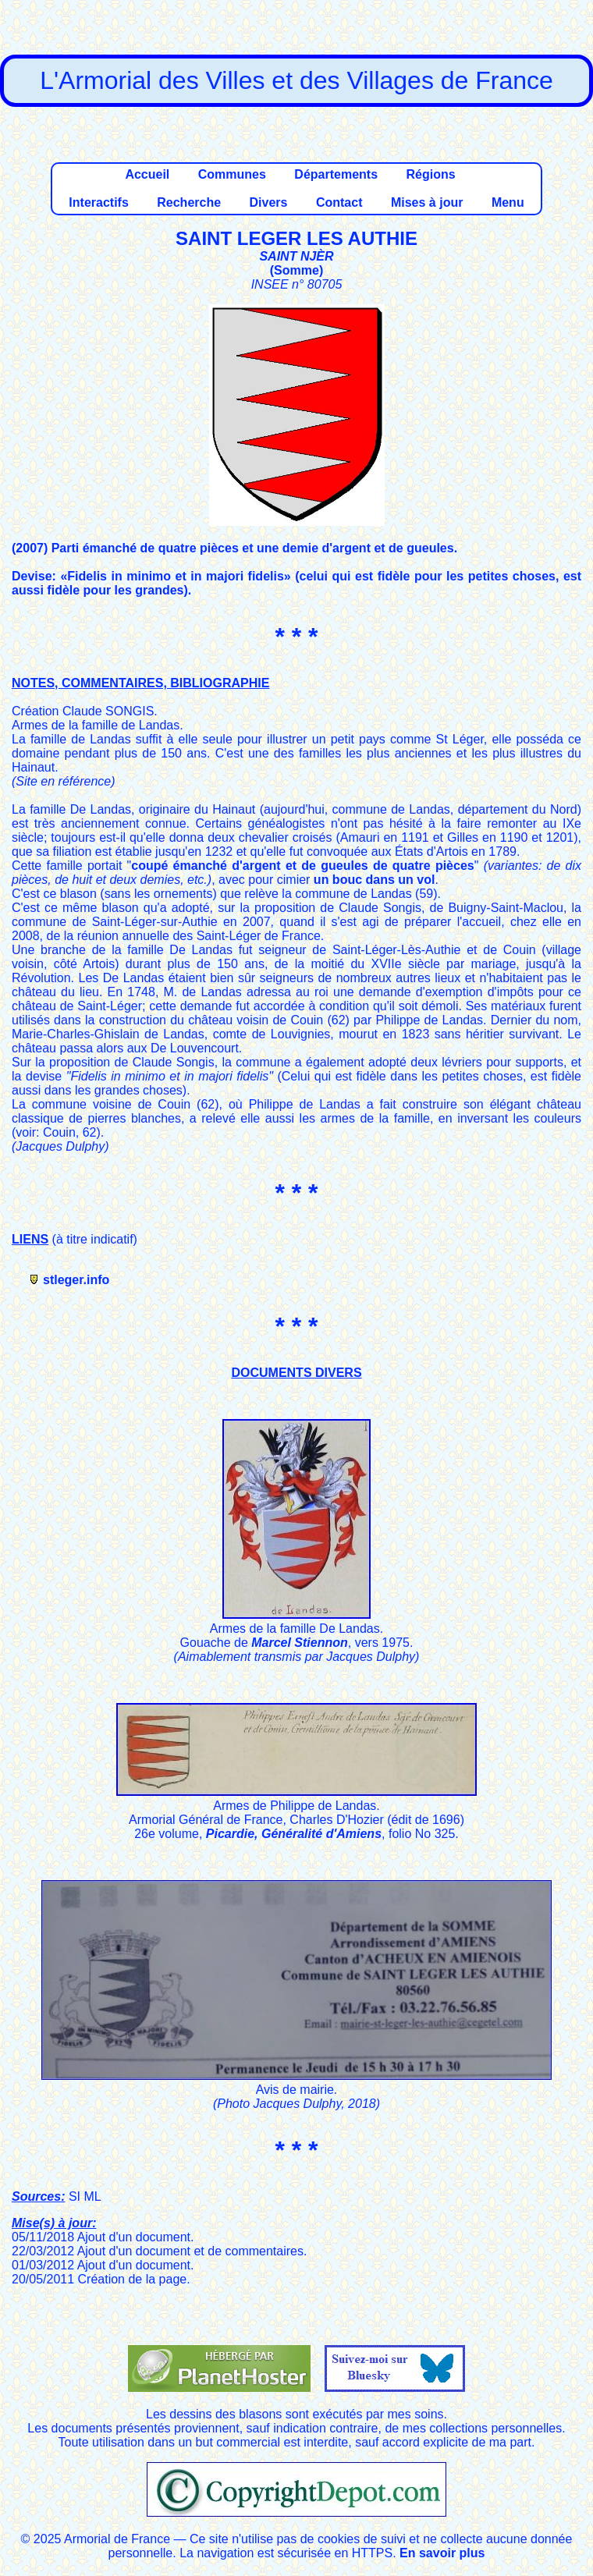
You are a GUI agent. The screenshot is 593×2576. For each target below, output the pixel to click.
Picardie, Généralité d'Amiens (294, 1833)
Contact (339, 202)
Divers (269, 202)
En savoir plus (442, 2553)
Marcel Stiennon (299, 1642)
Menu (508, 202)
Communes (232, 174)
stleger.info (76, 1279)
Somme (296, 270)
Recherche (189, 202)
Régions (430, 174)
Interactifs (98, 202)
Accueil (147, 174)
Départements (336, 174)
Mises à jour (427, 202)
